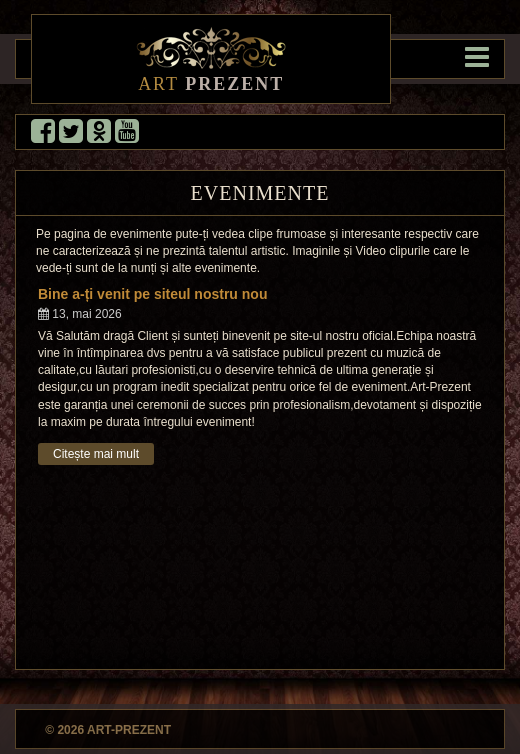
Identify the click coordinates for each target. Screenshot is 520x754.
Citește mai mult (96, 454)
